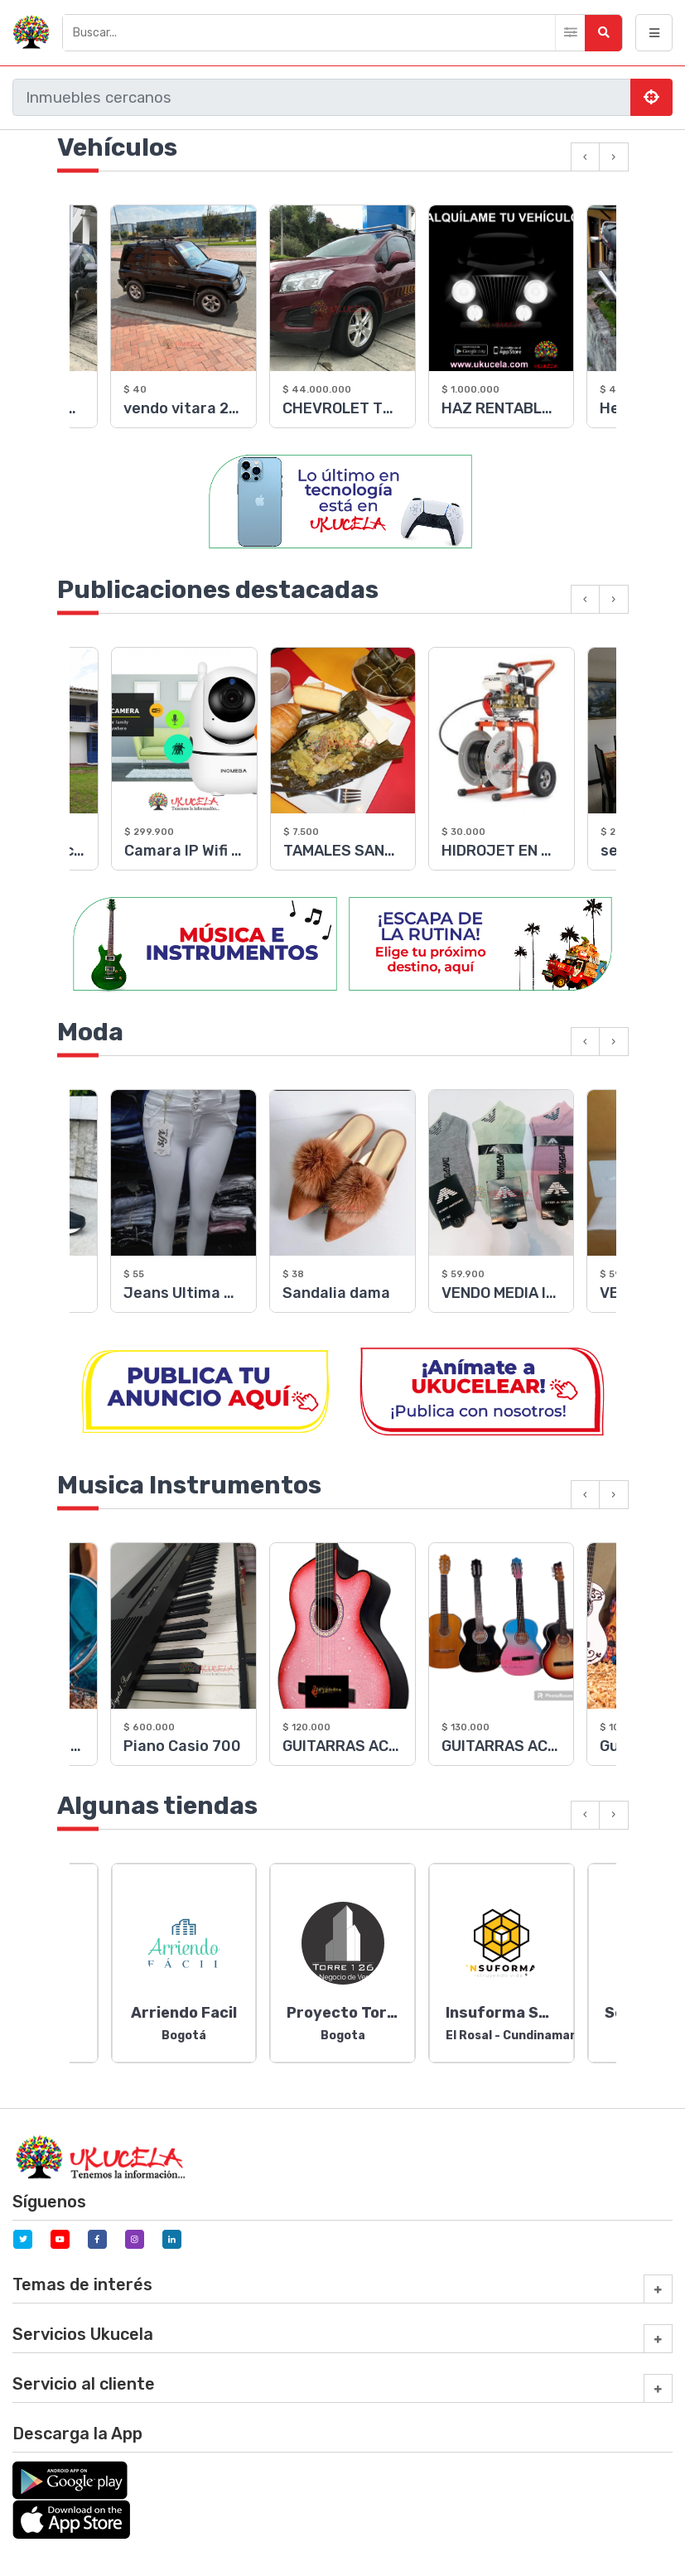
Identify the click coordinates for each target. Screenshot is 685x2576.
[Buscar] (342, 33)
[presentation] (585, 156)
